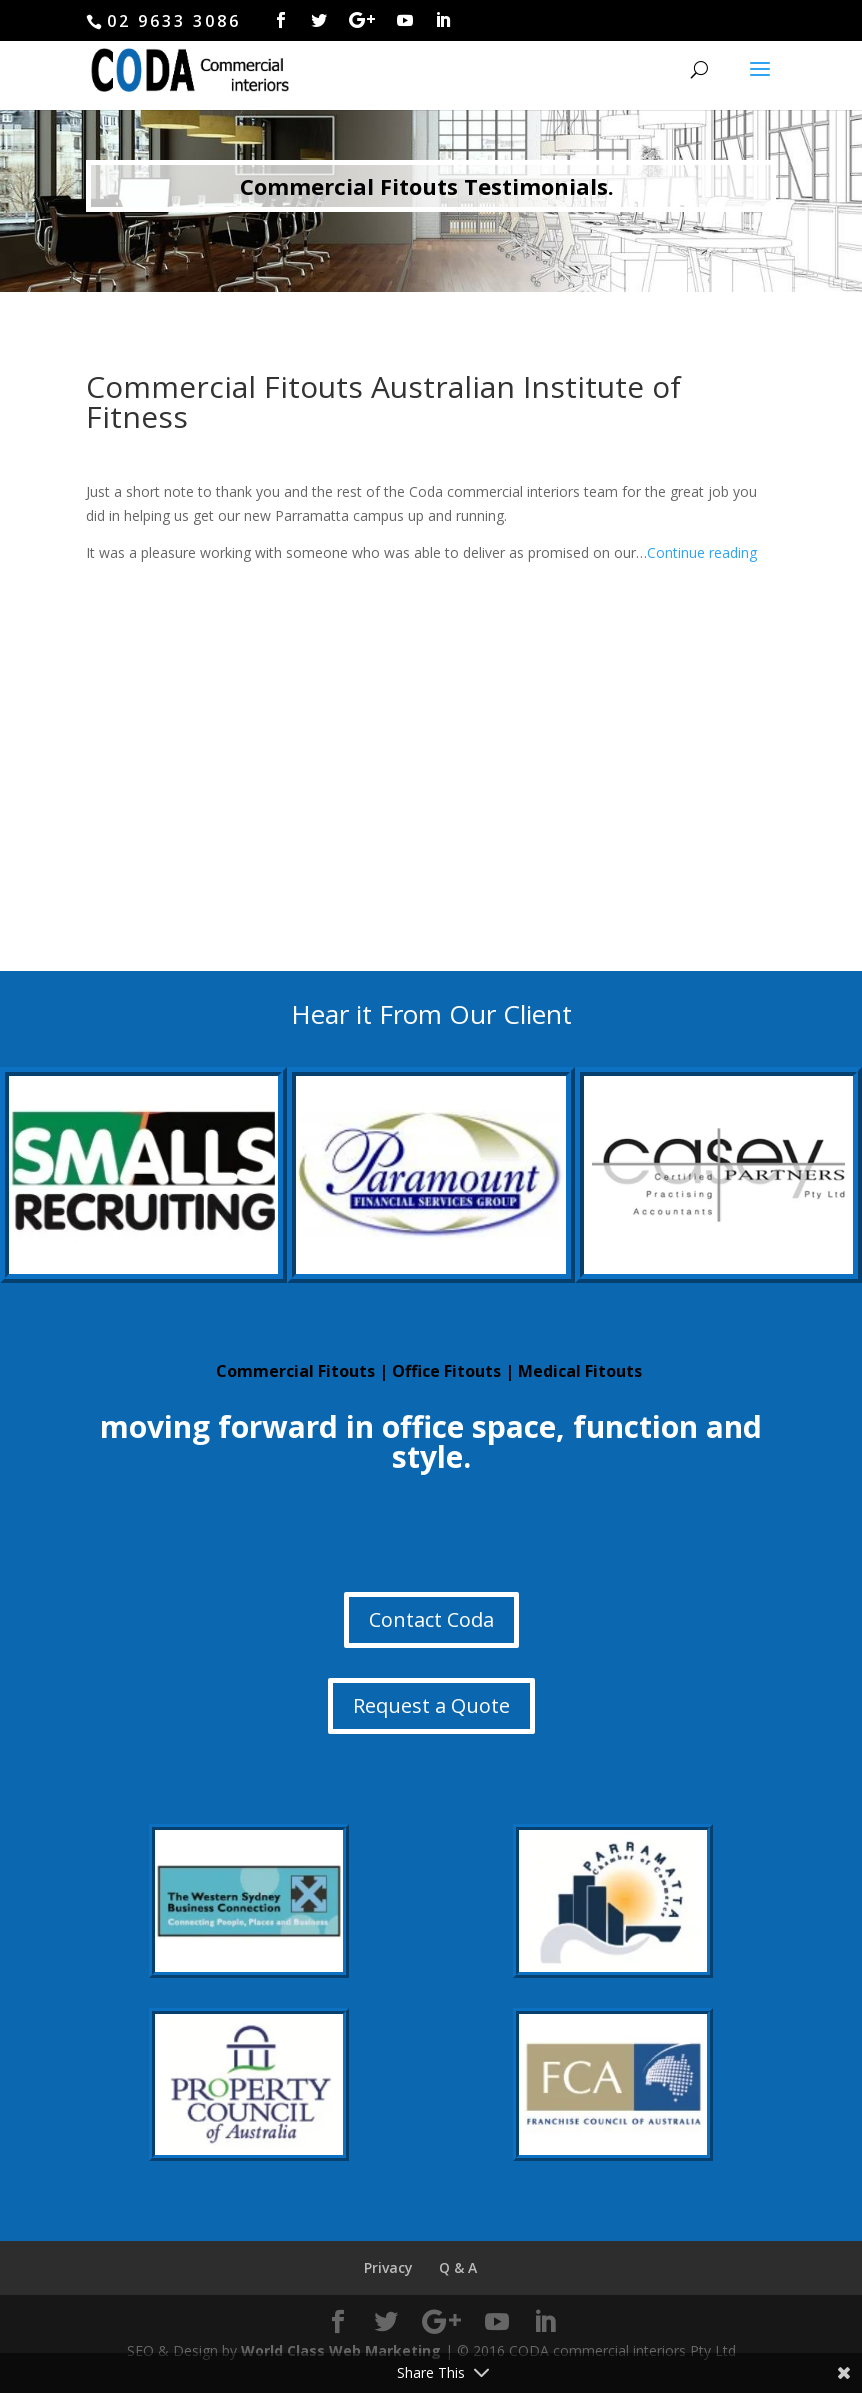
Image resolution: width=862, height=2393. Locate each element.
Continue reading (702, 552)
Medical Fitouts (580, 1371)
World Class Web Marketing (341, 2350)
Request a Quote (431, 1705)
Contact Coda (431, 1619)
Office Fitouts (446, 1371)
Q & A (458, 2267)
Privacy (388, 2267)
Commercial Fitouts (295, 1371)
